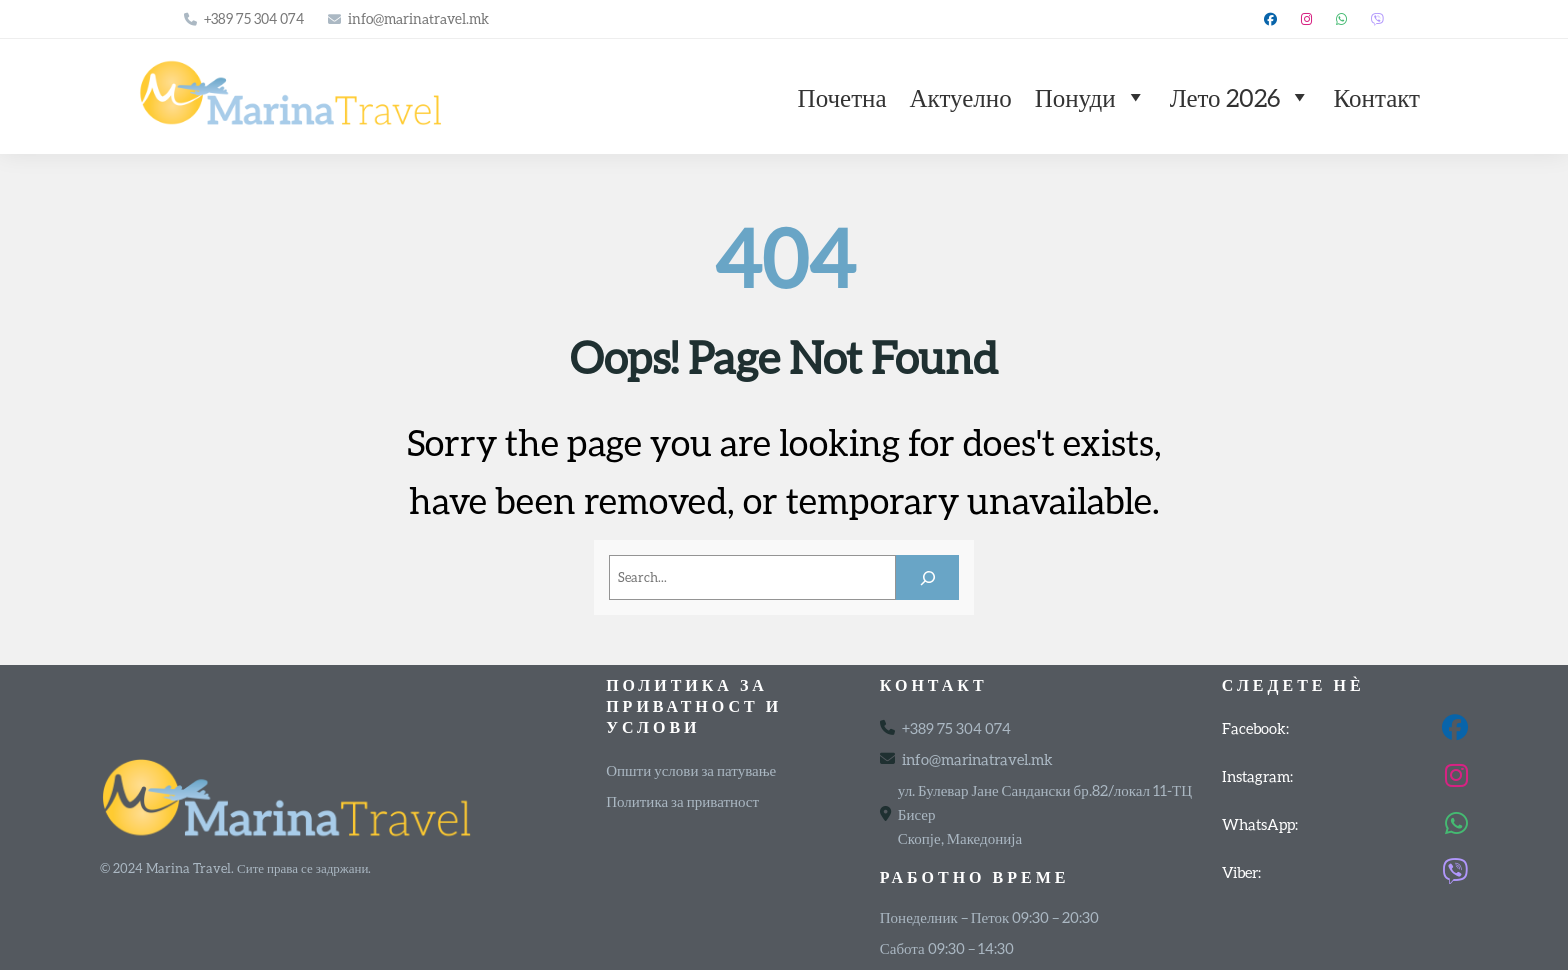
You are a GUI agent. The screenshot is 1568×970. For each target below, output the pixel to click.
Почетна (842, 97)
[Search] (927, 577)
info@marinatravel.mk (418, 18)
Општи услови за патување (691, 770)
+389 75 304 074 (254, 18)
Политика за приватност (682, 801)
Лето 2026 (1240, 97)
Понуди (1091, 97)
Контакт (1377, 97)
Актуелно (961, 97)
